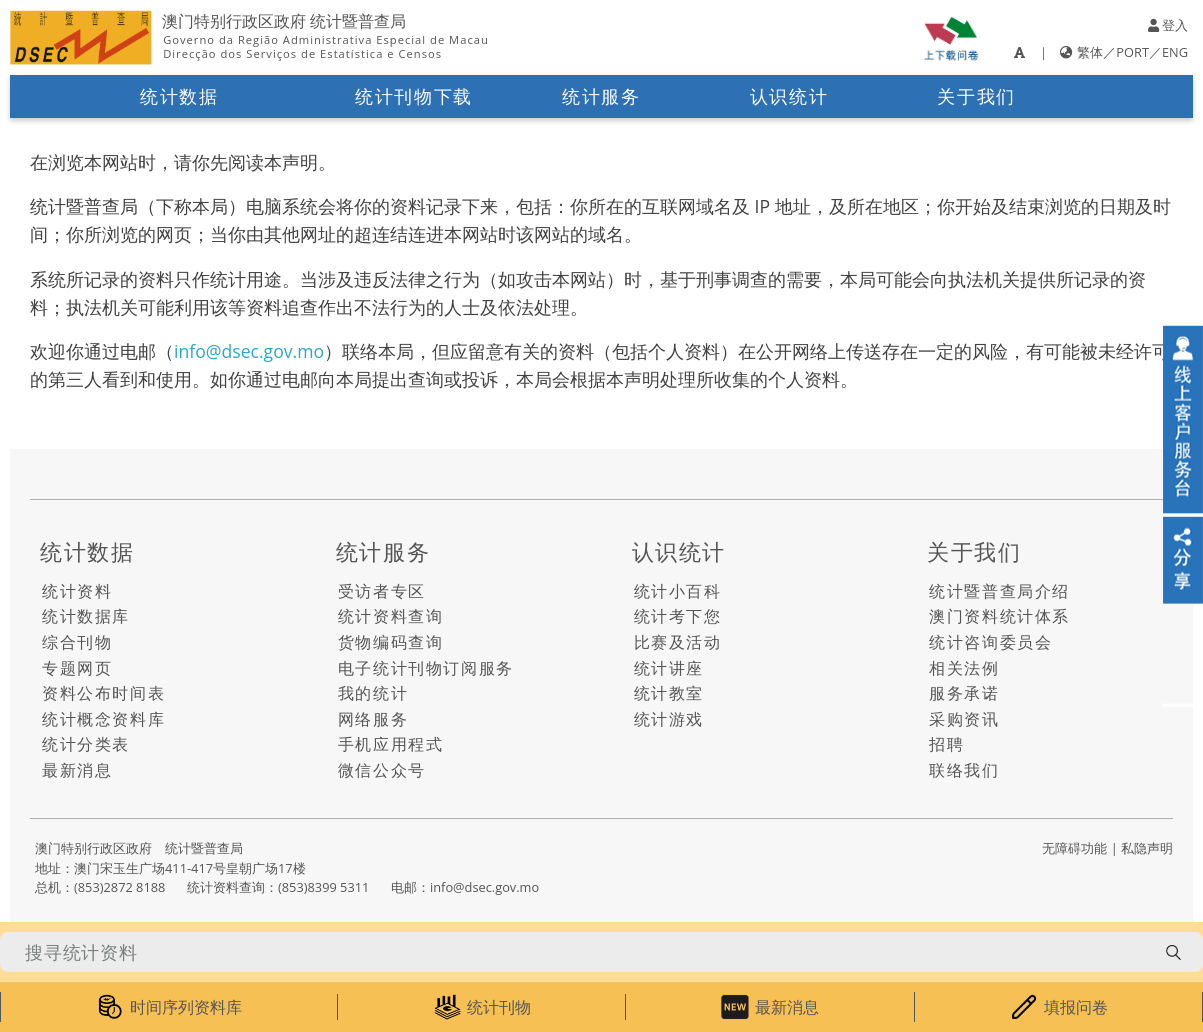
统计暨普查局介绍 (999, 591)
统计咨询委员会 (990, 642)
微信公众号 (382, 770)
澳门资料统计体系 (999, 616)
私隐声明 (1147, 848)
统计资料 (77, 591)
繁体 (1090, 52)
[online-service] (1183, 420)
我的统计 (373, 693)
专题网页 (77, 668)
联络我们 (964, 770)
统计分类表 (86, 744)
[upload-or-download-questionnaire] (951, 37)
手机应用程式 (391, 744)
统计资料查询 (391, 616)
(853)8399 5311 (323, 887)
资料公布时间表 (103, 693)
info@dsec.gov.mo (249, 351)
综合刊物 (77, 642)
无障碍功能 (1074, 848)
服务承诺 (964, 693)
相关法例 (964, 668)
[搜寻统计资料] (576, 952)
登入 (1168, 25)
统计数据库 (86, 616)
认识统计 (789, 96)
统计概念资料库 (103, 719)
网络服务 (373, 719)
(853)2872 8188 (119, 887)
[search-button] (1173, 952)
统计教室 (669, 693)
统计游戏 (669, 719)
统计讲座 (669, 668)
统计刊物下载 (414, 96)
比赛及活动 (678, 642)
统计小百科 (678, 591)
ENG (1175, 52)
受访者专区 (382, 591)
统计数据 (179, 96)
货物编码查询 (391, 642)
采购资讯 (964, 719)
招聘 (946, 744)
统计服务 (601, 96)
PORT (1132, 52)
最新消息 (77, 770)
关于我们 (976, 96)
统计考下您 (678, 616)
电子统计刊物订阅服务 (426, 668)
